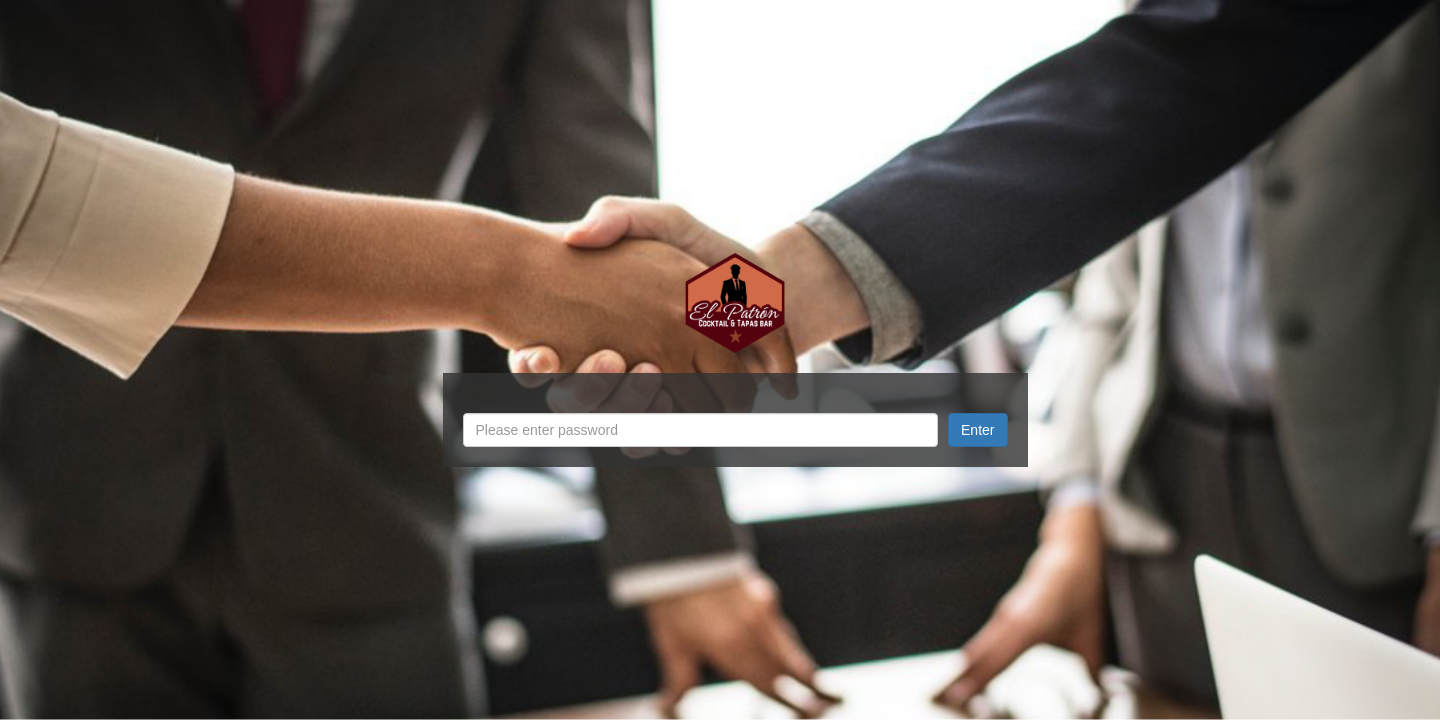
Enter (977, 430)
